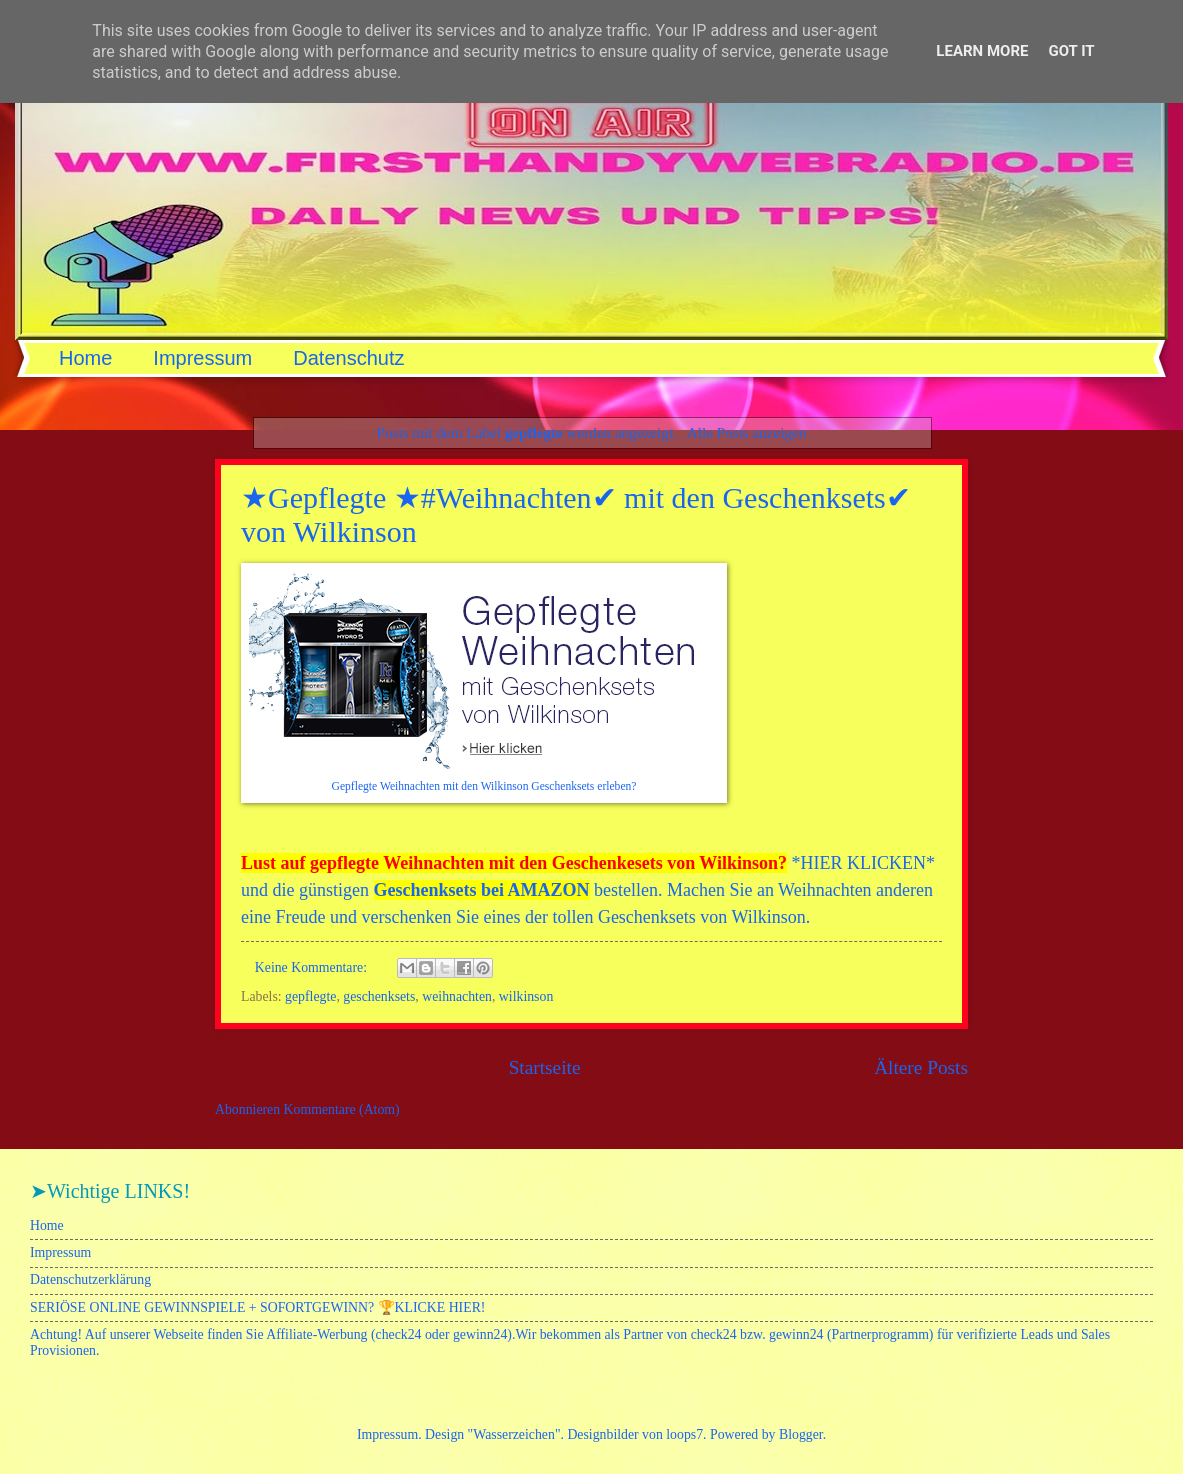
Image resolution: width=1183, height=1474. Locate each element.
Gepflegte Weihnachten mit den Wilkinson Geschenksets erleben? (484, 786)
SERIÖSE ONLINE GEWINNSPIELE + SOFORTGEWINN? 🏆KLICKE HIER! (257, 1307)
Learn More (982, 51)
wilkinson (526, 996)
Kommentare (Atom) (342, 1109)
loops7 (684, 1434)
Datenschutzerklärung (90, 1279)
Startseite (545, 1067)
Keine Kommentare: (313, 967)
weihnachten (457, 996)
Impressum (202, 358)
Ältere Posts (921, 1067)
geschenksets (379, 996)
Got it (1071, 51)
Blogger (801, 1434)
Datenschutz (348, 358)
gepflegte (310, 996)
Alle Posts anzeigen (747, 432)
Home (85, 358)
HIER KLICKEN (863, 863)
